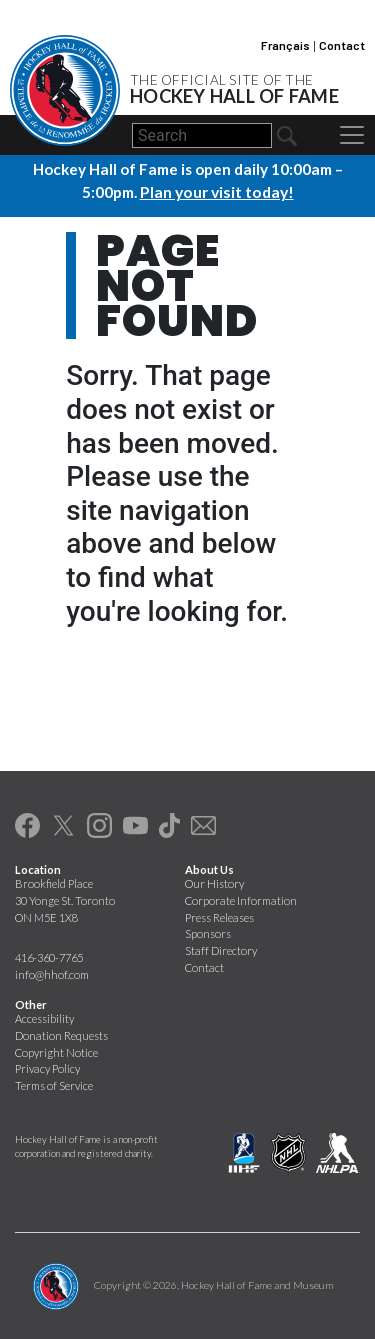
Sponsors (208, 933)
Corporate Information (241, 899)
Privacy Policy (47, 1068)
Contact (342, 45)
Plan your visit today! (217, 192)
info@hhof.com (52, 974)
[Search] (202, 135)
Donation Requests (61, 1034)
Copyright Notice (56, 1051)
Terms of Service (54, 1085)
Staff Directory (221, 950)
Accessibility (44, 1017)
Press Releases (219, 916)
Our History (214, 882)
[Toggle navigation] (352, 135)
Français (285, 45)
